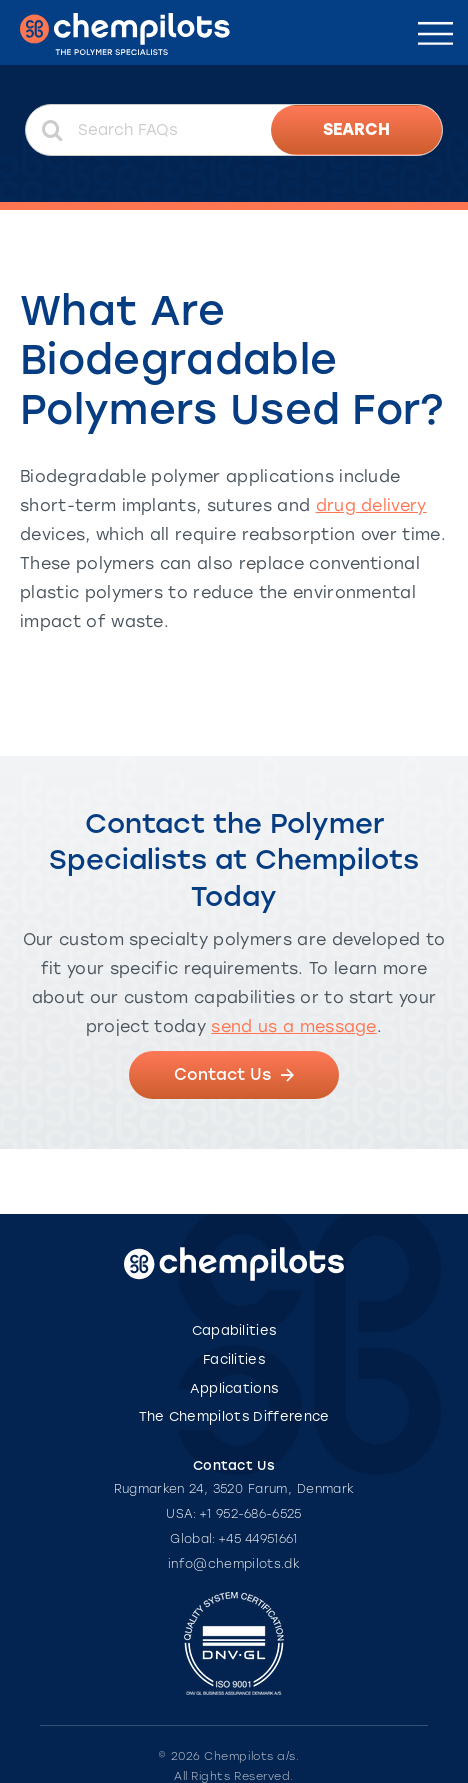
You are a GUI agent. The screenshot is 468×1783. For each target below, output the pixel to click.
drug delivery (371, 505)
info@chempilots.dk (234, 1564)
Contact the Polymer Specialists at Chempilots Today (234, 860)
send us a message (293, 1026)
